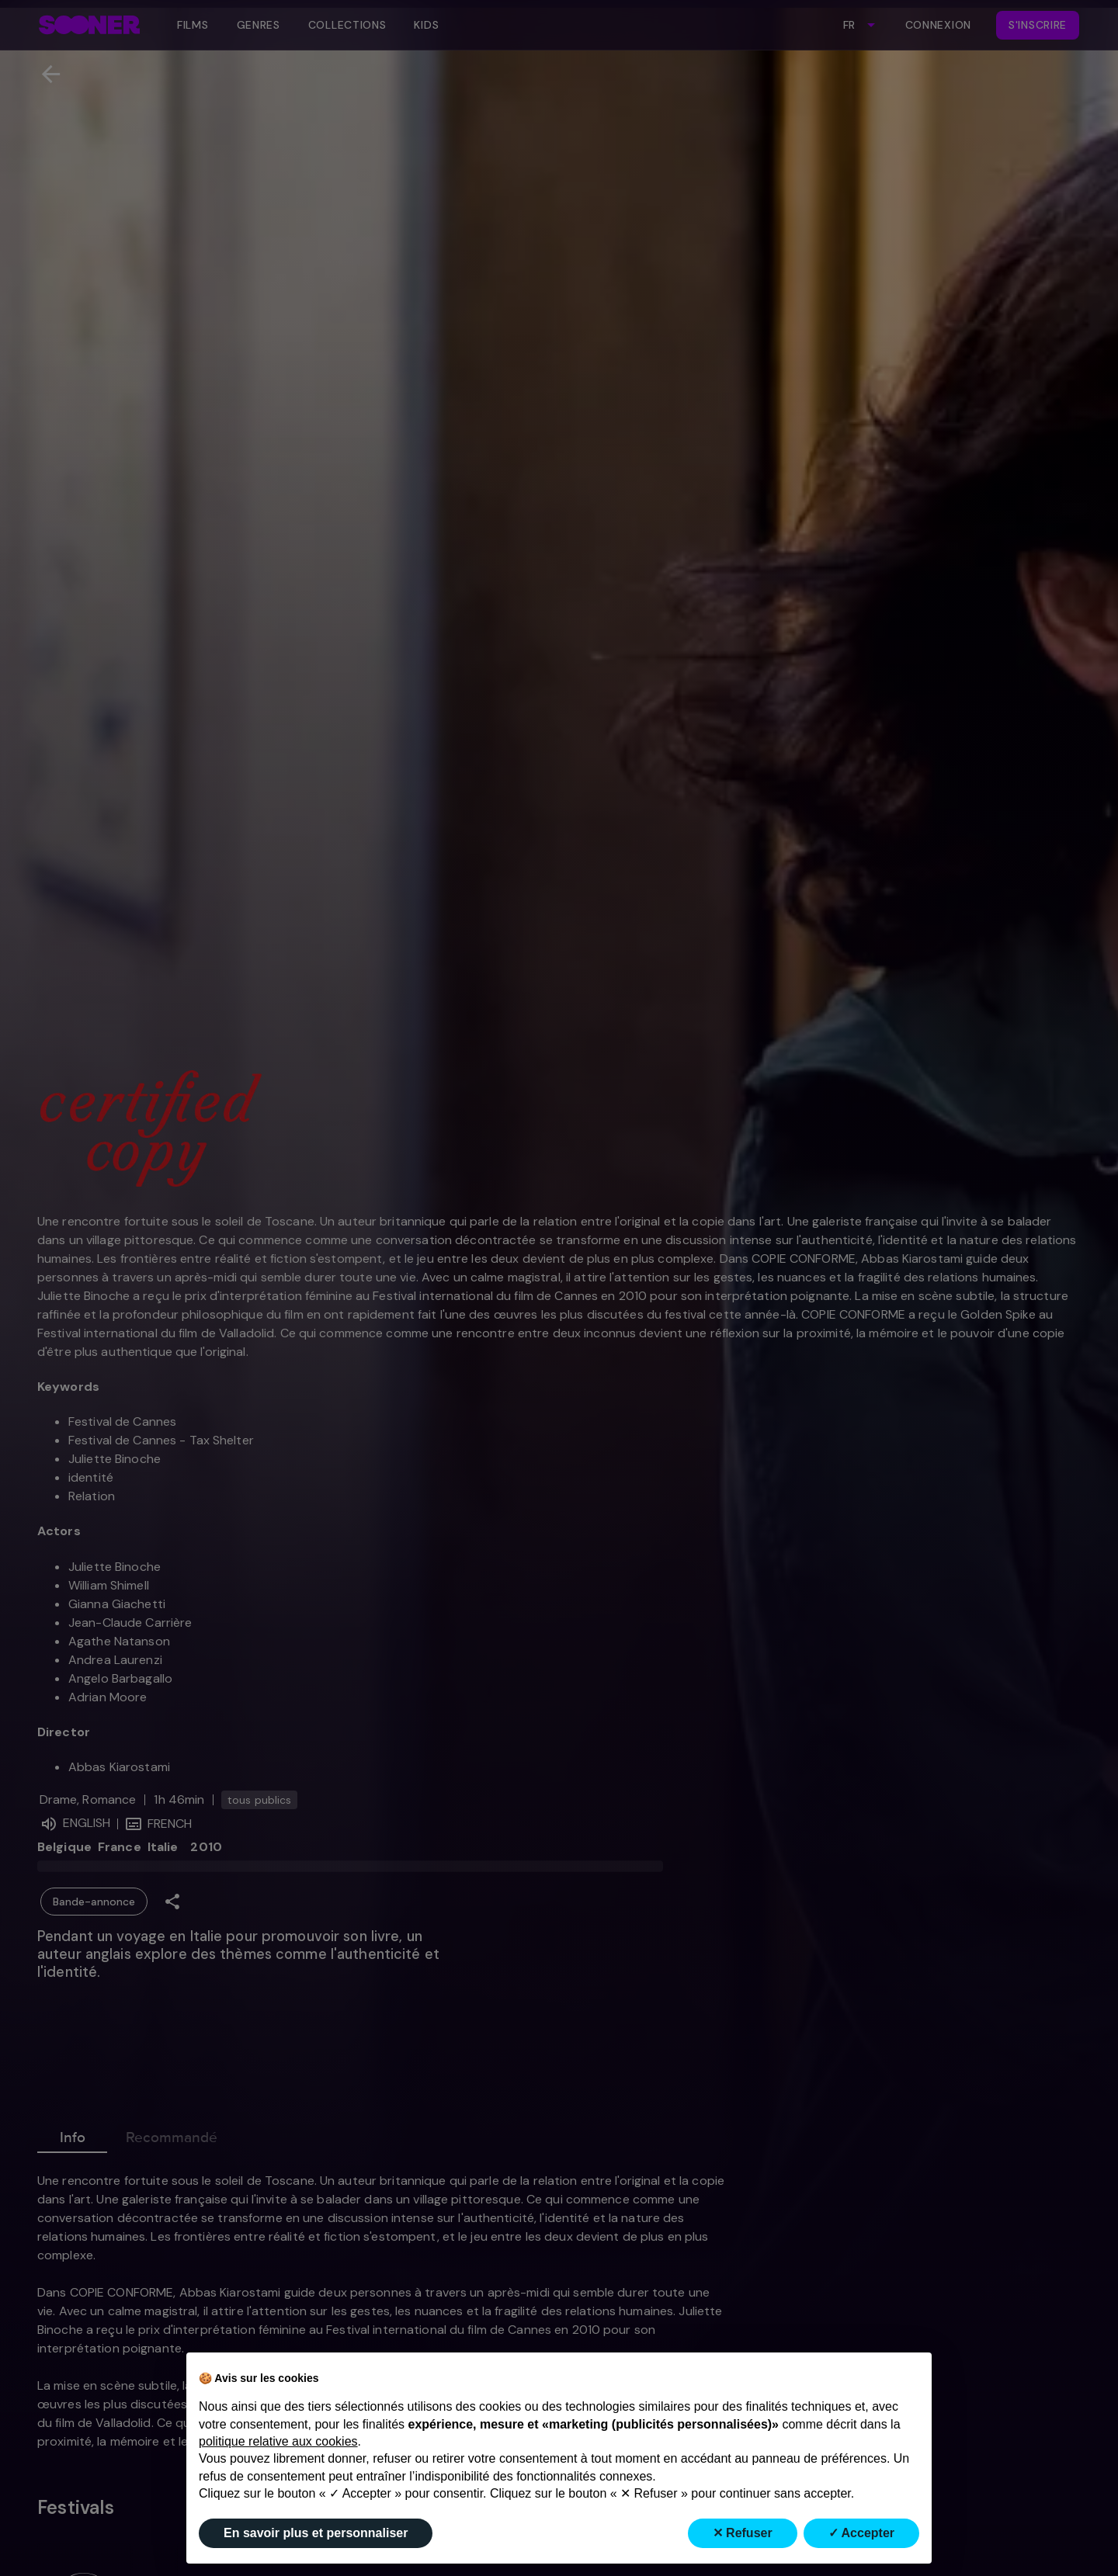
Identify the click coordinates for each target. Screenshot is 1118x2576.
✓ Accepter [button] (861, 2533)
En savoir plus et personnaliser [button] (316, 2533)
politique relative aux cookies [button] (278, 2441)
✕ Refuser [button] (743, 2533)
